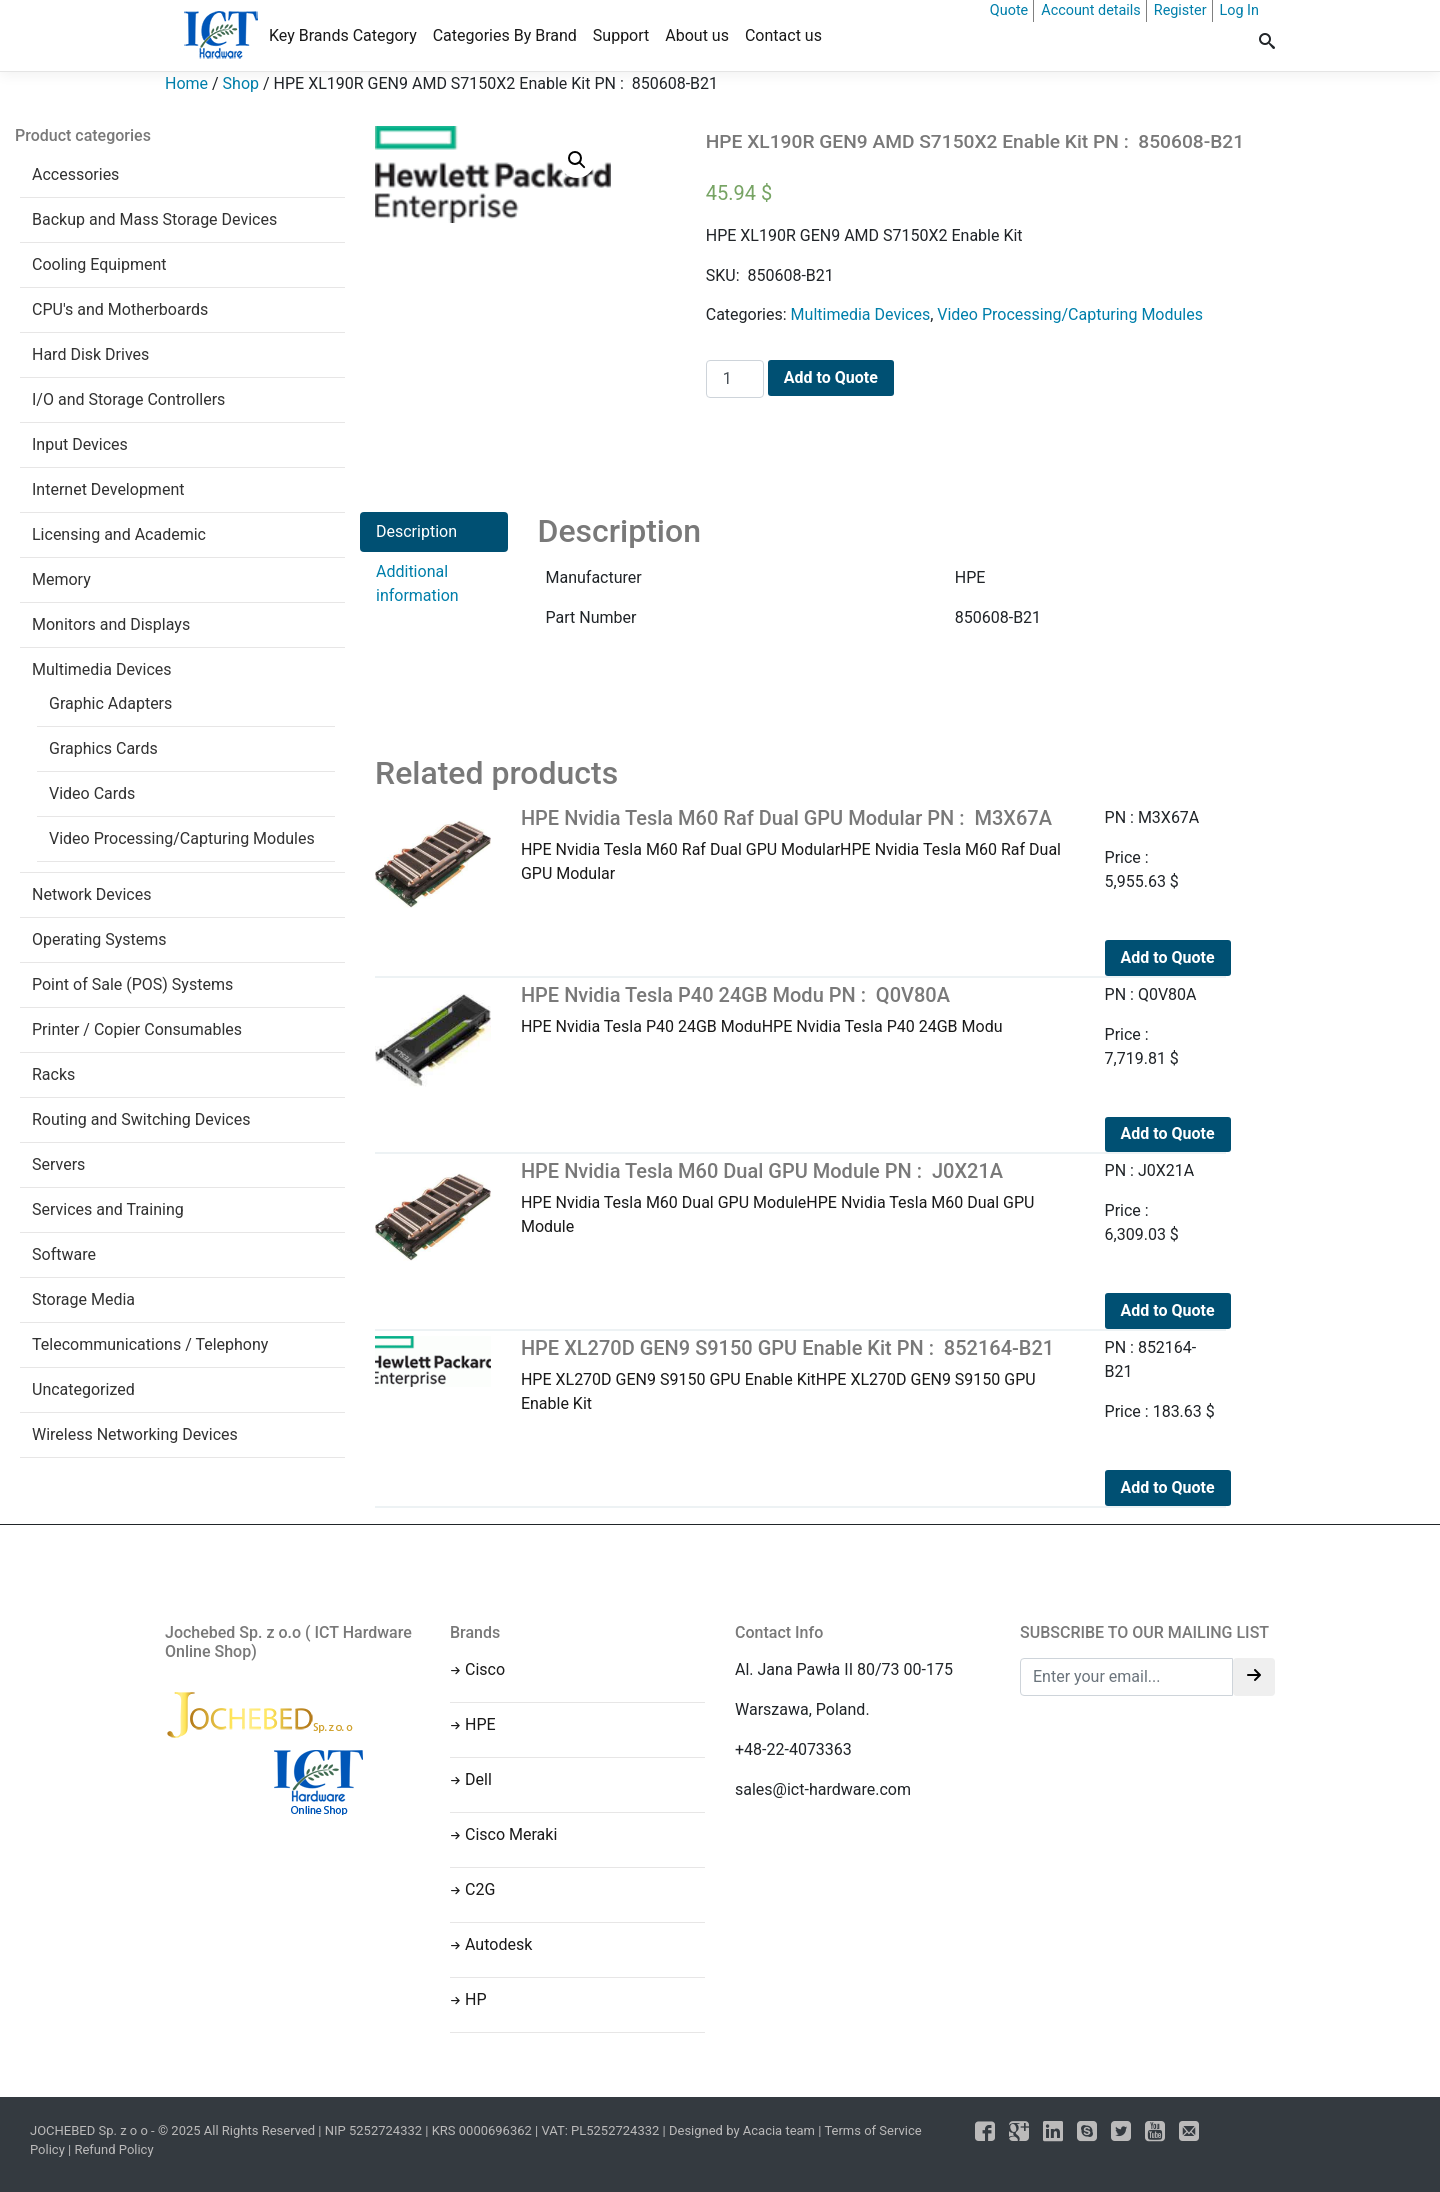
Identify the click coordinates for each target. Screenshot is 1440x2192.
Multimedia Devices (102, 669)
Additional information (417, 583)
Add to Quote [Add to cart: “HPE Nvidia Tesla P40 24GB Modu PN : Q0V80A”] (1168, 1133)
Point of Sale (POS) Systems (132, 984)
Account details (1091, 10)
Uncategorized (83, 1389)
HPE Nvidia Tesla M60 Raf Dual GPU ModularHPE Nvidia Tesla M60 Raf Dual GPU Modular (798, 844)
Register (1180, 10)
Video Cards (92, 793)
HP (476, 1999)
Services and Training (108, 1209)
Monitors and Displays (111, 624)
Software (64, 1254)
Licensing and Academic (119, 534)
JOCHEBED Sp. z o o (90, 2130)
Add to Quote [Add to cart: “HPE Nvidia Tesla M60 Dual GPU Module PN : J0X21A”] (1168, 1310)
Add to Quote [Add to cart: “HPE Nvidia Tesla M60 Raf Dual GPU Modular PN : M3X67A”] (1168, 957)
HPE (480, 1724)
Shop (241, 83)
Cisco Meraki (511, 1834)
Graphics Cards (103, 748)
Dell (478, 1779)
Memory (61, 579)
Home (186, 83)
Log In (1239, 10)
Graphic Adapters (110, 703)
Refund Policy (113, 2149)
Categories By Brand (505, 35)
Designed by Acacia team (742, 2130)
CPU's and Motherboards (120, 309)
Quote (1009, 10)
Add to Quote (831, 377)
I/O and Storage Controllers (128, 399)
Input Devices (80, 444)
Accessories (75, 174)
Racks (53, 1074)
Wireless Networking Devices (135, 1434)
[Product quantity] (735, 379)
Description (416, 531)
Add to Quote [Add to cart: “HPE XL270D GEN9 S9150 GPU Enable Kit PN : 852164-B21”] (1168, 1487)
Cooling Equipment (99, 264)
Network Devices (91, 894)
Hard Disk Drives (90, 354)
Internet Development (108, 489)
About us (697, 35)
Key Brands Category (343, 35)
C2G (480, 1889)
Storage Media (83, 1299)
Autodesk (498, 1944)
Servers (58, 1164)
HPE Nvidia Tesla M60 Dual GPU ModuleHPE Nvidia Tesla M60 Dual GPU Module (798, 1197)
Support (621, 35)
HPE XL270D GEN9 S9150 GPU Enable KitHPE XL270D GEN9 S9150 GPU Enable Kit (798, 1374)
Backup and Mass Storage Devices (154, 219)
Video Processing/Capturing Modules (182, 838)
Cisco (485, 1669)
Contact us (783, 35)
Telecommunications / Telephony (150, 1344)
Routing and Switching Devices (141, 1119)
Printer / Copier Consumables (137, 1029)
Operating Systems (99, 939)
